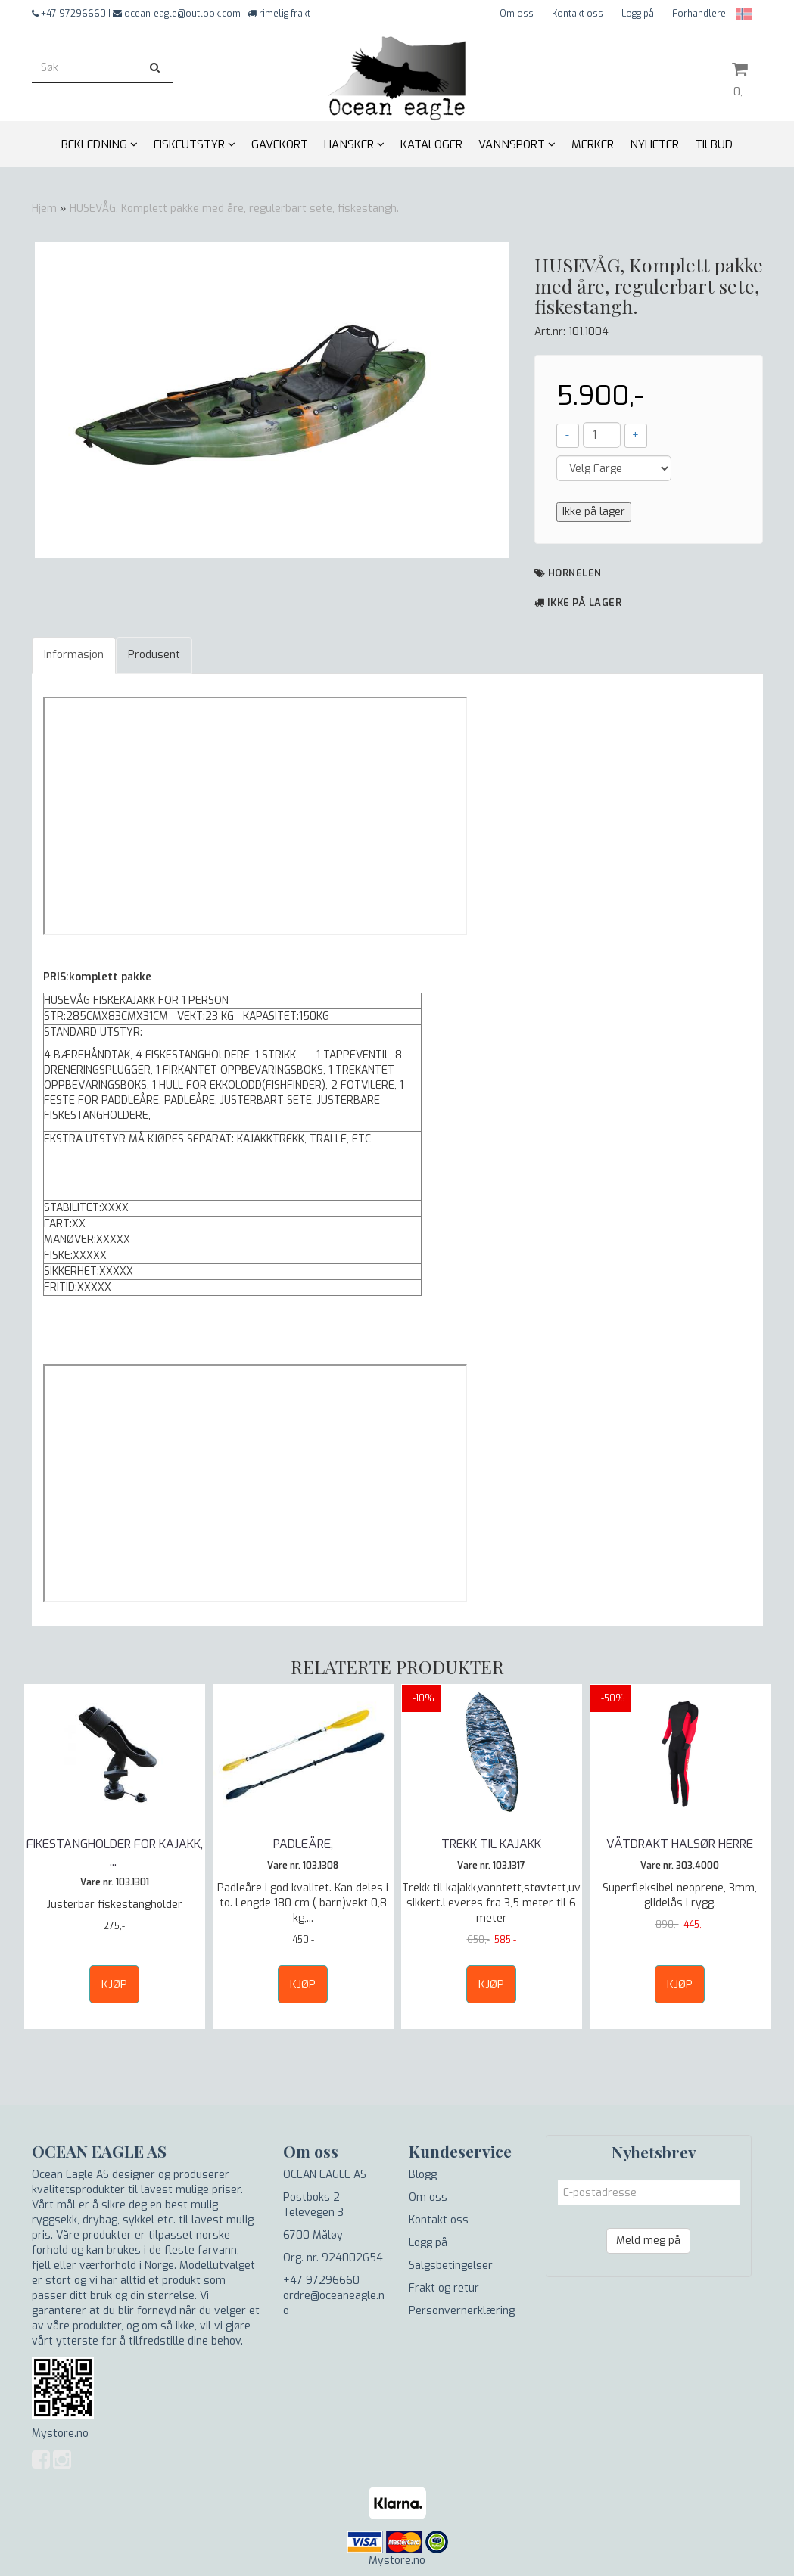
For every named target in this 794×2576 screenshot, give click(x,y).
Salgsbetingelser (451, 2265)
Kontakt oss (577, 14)
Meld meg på (648, 2240)
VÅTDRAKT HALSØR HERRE (679, 1844)
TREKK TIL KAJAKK (491, 1844)
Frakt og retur (444, 2288)
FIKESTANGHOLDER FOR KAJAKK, (114, 1852)
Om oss (517, 14)
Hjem (44, 208)
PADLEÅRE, (303, 1844)
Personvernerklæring (462, 2311)
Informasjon (74, 655)
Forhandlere (699, 14)
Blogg (423, 2174)
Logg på (637, 14)
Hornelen (575, 573)
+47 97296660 (321, 2280)
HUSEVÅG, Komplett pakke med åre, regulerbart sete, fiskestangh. (234, 208)
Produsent (154, 655)
